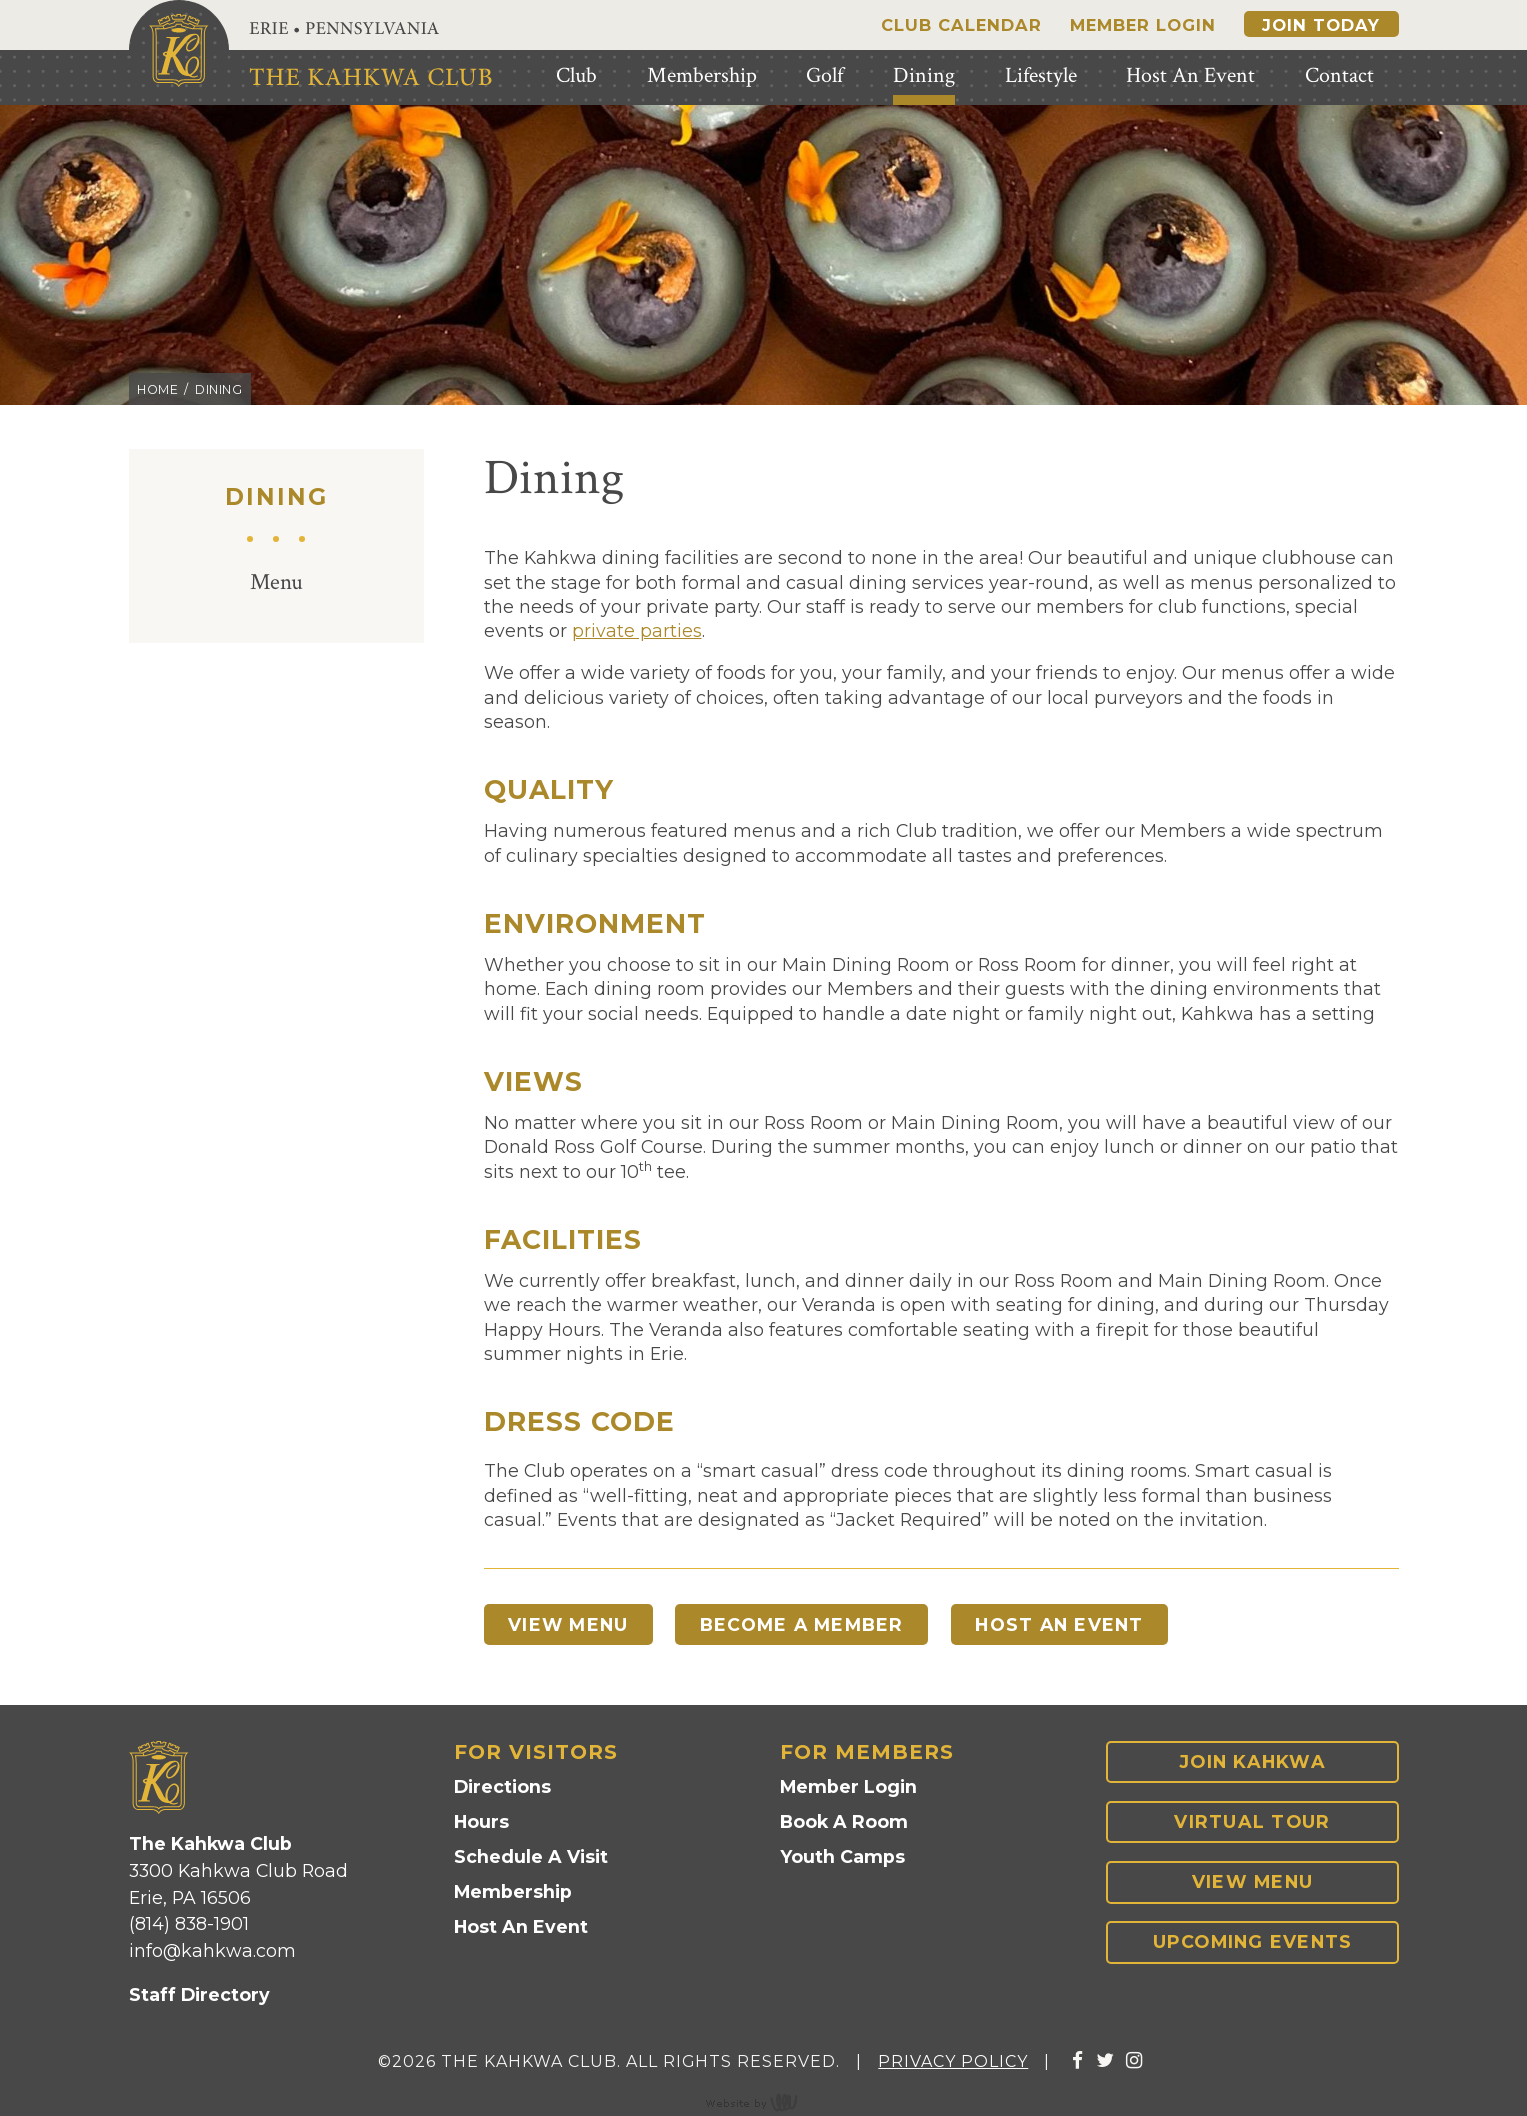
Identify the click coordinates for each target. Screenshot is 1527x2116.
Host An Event (1080, 1624)
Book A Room (844, 1824)
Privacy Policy (953, 2063)
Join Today (1321, 25)
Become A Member (813, 1624)
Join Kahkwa (1252, 1763)
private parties (637, 630)
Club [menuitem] (576, 75)
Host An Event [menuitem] (1190, 75)
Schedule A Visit (531, 1858)
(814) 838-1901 (189, 1925)
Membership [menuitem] (702, 75)
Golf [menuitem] (824, 75)
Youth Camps (842, 1858)
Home (157, 389)
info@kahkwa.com (212, 1952)
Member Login (1143, 25)
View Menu (571, 1624)
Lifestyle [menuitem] (1041, 75)
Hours (481, 1824)
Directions (502, 1789)
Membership (513, 1893)
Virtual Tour (1252, 1823)
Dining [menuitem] (924, 75)
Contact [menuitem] (1339, 75)
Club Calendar (961, 25)
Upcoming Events (1253, 1944)
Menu (276, 582)
